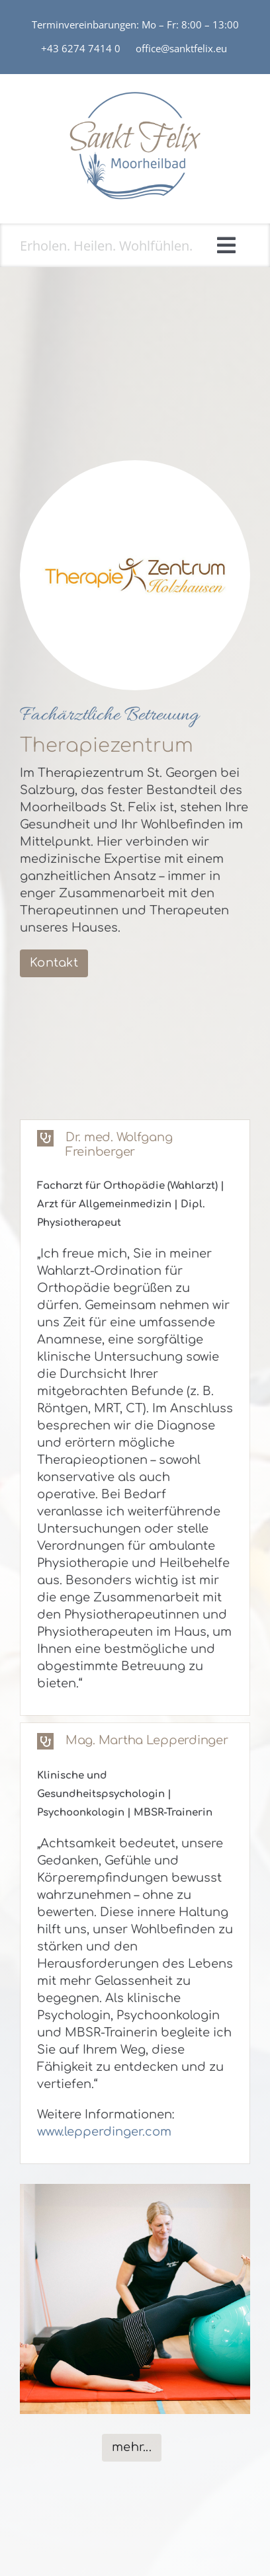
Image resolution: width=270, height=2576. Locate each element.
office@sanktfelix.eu (183, 48)
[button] (135, 1145)
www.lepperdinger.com (104, 2131)
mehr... (132, 2447)
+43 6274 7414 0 (80, 48)
